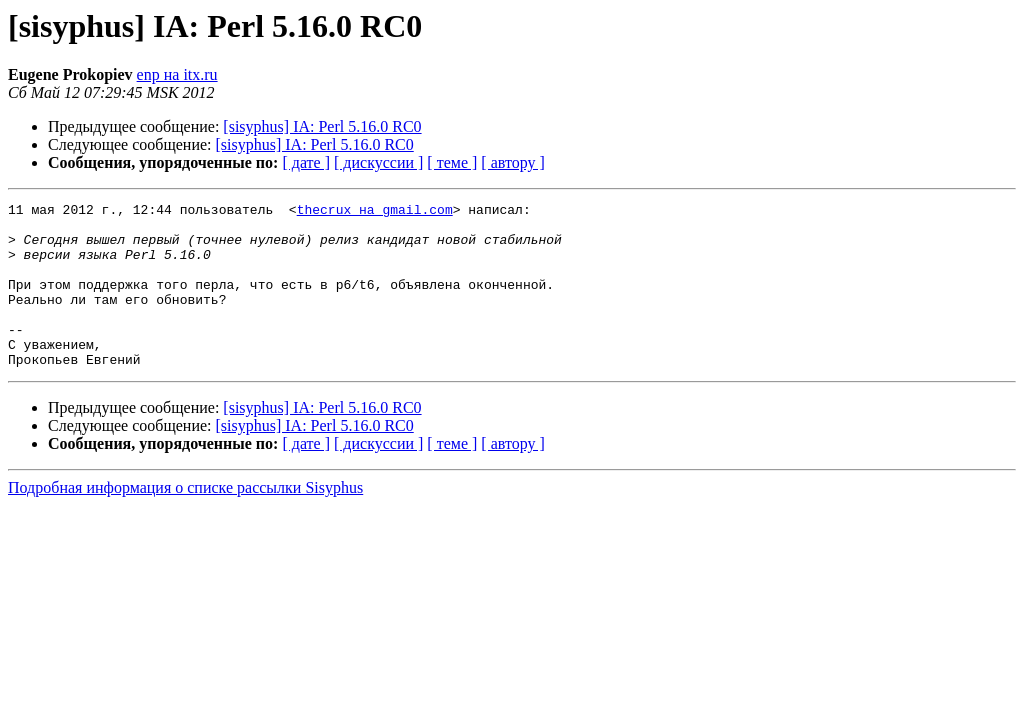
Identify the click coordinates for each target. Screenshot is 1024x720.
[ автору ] (512, 162)
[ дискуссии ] (378, 162)
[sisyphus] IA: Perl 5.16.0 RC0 (322, 126)
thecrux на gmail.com (375, 212)
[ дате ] (306, 162)
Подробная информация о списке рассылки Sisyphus (185, 520)
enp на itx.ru (177, 74)
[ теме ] (452, 162)
